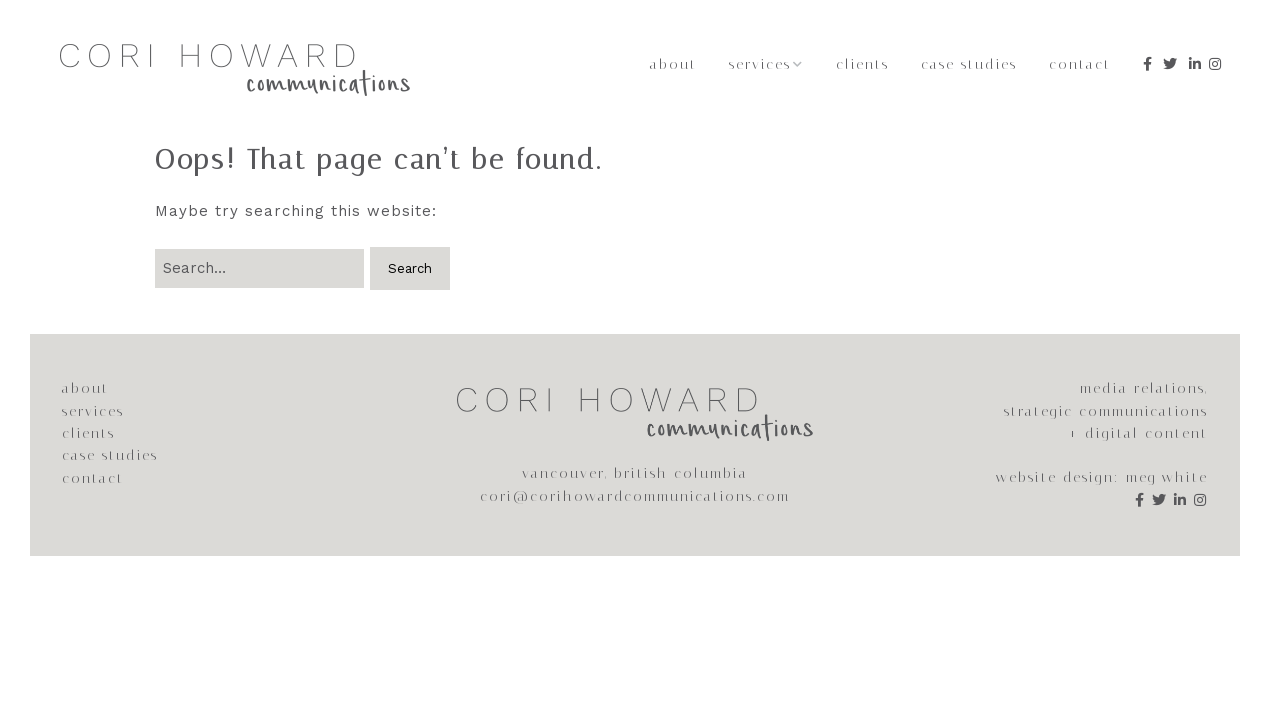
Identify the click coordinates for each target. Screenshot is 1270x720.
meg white (1167, 477)
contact (93, 478)
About (673, 64)
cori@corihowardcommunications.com (635, 496)
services (93, 411)
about (85, 388)
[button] (410, 268)
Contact (1080, 64)
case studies (110, 455)
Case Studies (969, 64)
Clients (862, 64)
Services (760, 64)
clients (88, 433)
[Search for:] (259, 268)
